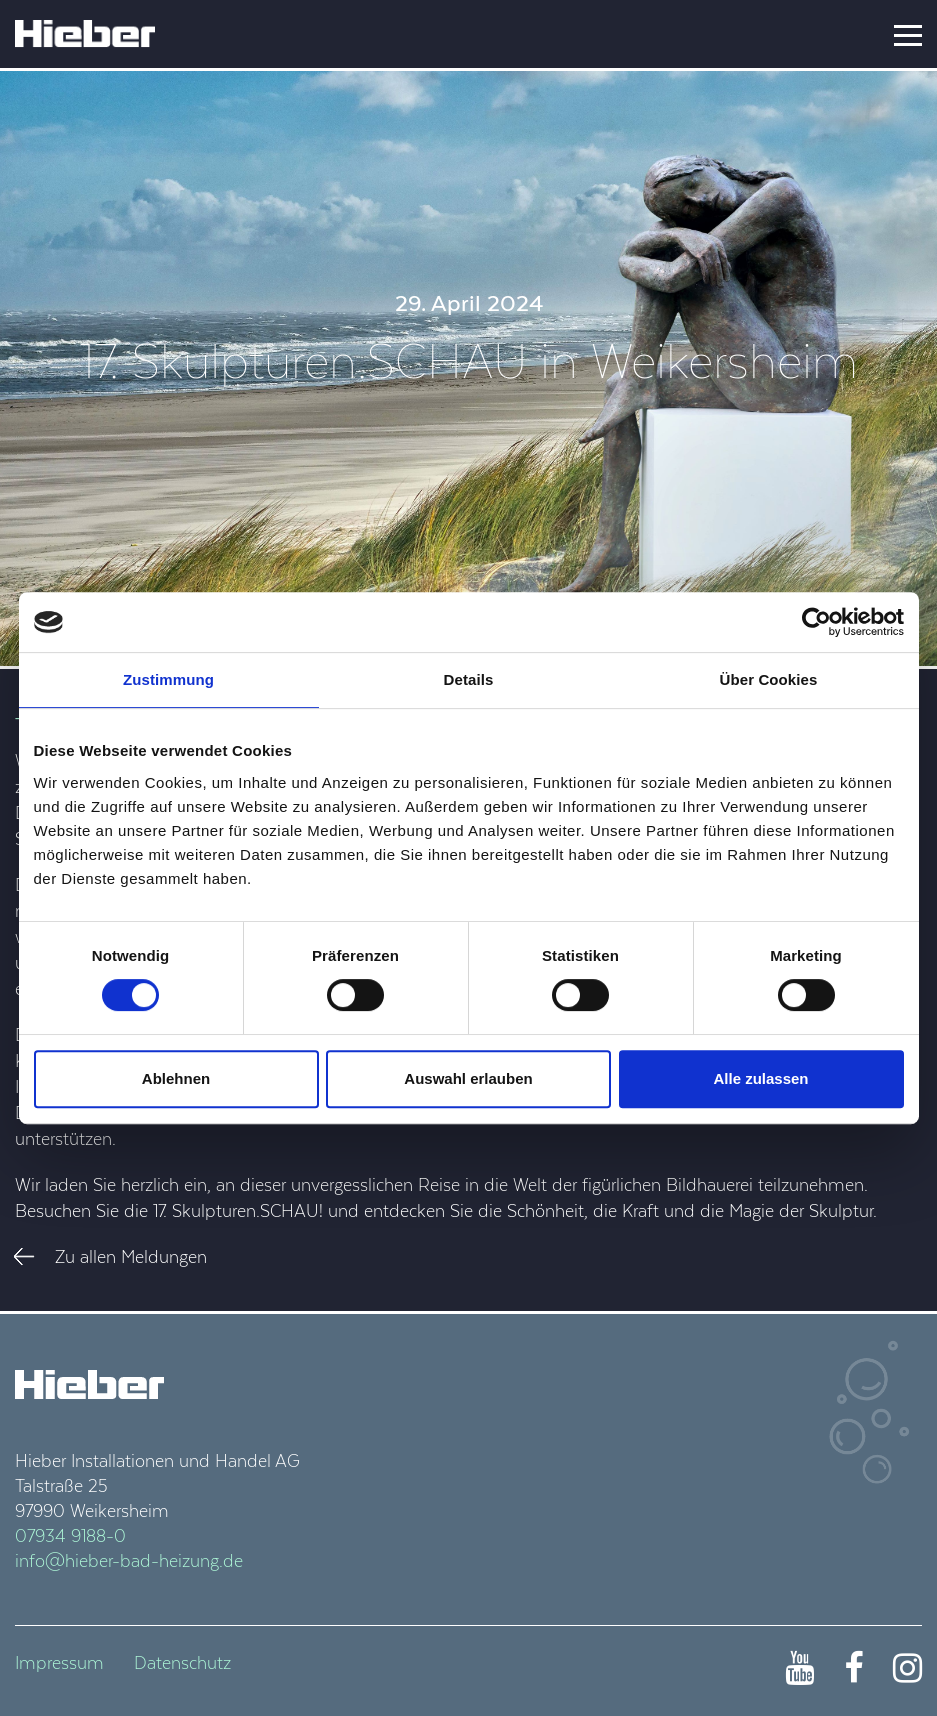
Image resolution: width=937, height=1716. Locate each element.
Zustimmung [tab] (168, 679)
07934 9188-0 (70, 1537)
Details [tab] (469, 679)
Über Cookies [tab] (769, 679)
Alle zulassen (760, 1078)
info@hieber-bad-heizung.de (129, 1562)
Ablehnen (176, 1078)
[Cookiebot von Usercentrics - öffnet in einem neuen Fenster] (816, 622)
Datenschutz (182, 1664)
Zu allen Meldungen (131, 1258)
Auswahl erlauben (468, 1078)
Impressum (59, 1664)
